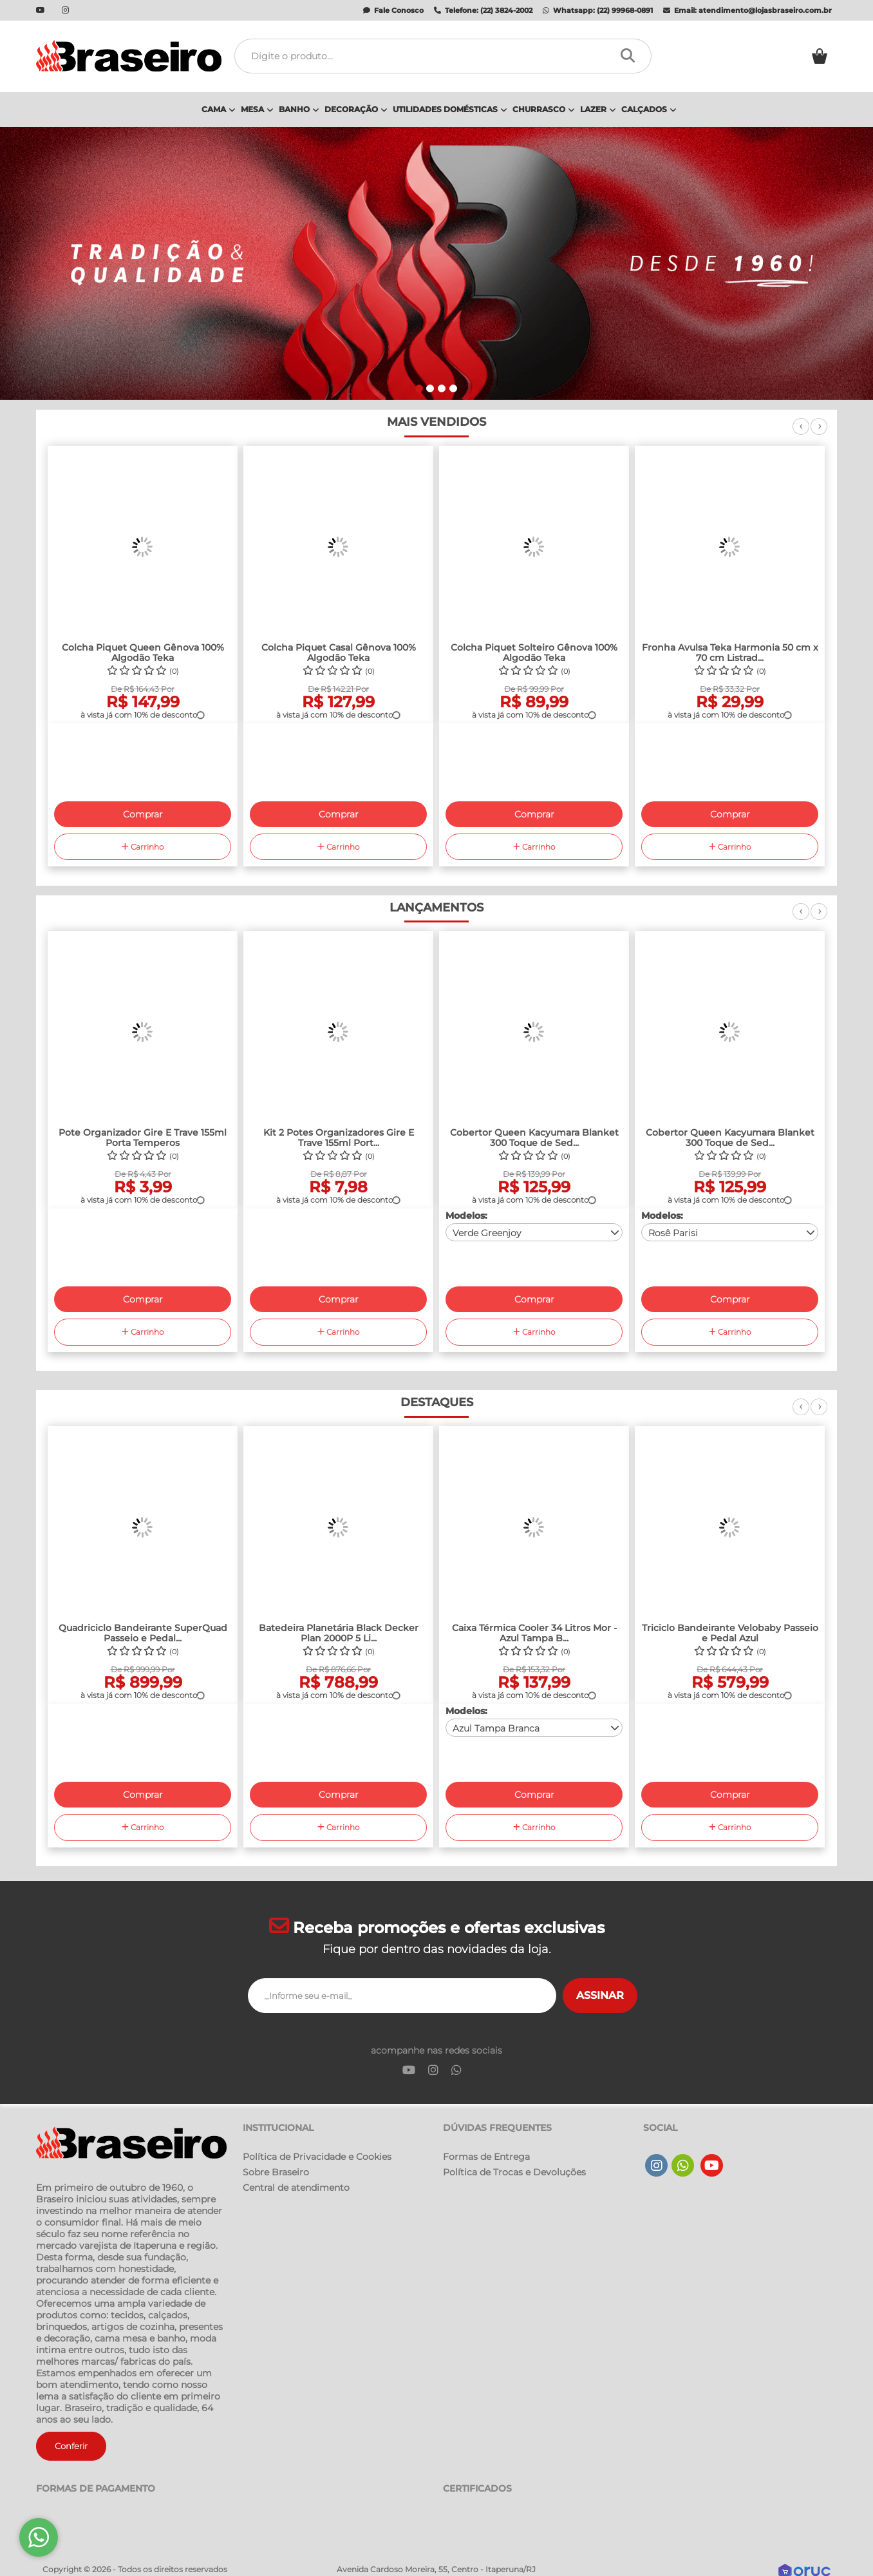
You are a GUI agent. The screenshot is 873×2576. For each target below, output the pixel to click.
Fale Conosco (393, 10)
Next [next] (819, 433)
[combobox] (534, 1232)
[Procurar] (631, 56)
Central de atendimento (296, 2187)
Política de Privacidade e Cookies (317, 2156)
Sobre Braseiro (276, 2172)
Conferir (71, 2446)
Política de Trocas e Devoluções (514, 2172)
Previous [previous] (801, 433)
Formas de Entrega (486, 2156)
